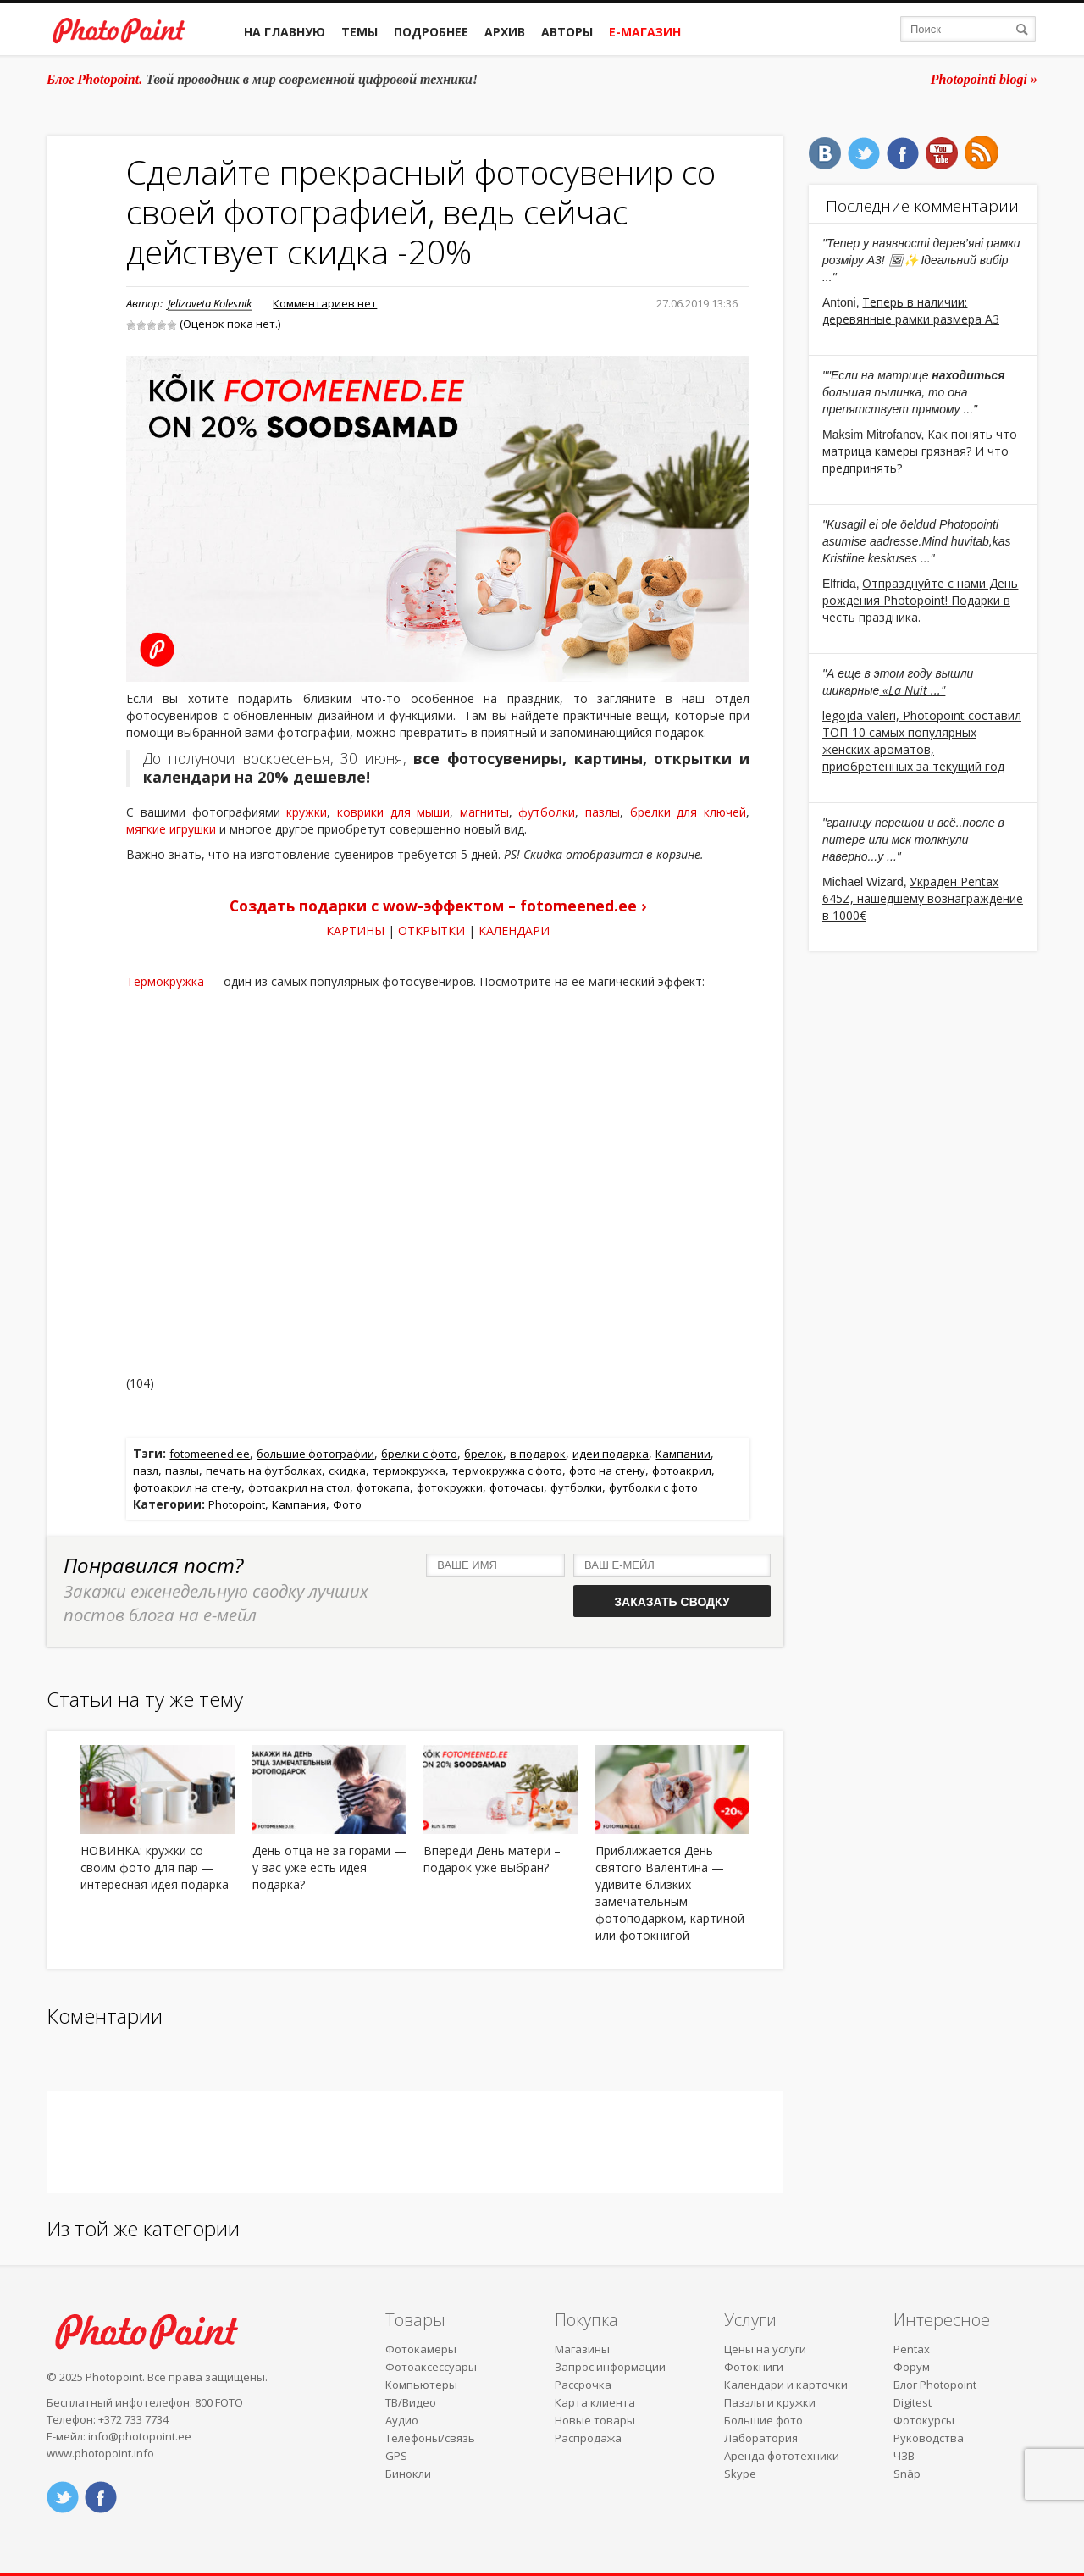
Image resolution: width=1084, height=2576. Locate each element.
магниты (484, 812)
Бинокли (408, 2473)
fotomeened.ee (209, 1453)
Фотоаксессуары (431, 2366)
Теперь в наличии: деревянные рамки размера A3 (910, 310)
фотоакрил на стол (299, 1487)
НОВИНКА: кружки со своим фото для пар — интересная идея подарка (154, 1867)
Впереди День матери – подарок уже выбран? (492, 1858)
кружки (306, 812)
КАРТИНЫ (355, 930)
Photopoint (236, 1504)
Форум (911, 2366)
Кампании (683, 1453)
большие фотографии (315, 1453)
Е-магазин (645, 32)
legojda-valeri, (862, 715)
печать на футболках (264, 1470)
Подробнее (431, 32)
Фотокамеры (420, 2349)
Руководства (928, 2438)
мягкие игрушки (171, 829)
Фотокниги (753, 2366)
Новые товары (595, 2420)
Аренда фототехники (781, 2455)
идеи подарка (610, 1453)
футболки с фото (653, 1487)
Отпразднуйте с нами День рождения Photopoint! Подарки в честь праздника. (920, 600)
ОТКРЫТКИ (431, 930)
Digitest (912, 2402)
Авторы (567, 32)
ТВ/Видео (410, 2402)
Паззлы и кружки (770, 2402)
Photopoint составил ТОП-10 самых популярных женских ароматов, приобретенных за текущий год (921, 740)
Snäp (907, 2473)
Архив (504, 32)
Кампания (299, 1504)
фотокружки (450, 1487)
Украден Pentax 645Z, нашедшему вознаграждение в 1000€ (922, 898)
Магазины (582, 2349)
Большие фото (763, 2420)
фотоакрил (681, 1470)
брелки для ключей (688, 812)
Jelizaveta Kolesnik (210, 303)
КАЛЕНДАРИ (514, 930)
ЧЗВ (904, 2455)
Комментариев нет (325, 303)
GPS (396, 2455)
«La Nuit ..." (912, 690)
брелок (483, 1453)
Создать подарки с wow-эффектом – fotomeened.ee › (438, 905)
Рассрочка (583, 2384)
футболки (546, 812)
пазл (145, 1470)
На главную (284, 32)
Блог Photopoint (934, 2384)
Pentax (911, 2349)
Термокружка (165, 981)
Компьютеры (421, 2384)
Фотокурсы (923, 2420)
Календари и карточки (786, 2384)
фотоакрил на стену (187, 1487)
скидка (347, 1470)
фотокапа (383, 1487)
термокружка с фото (507, 1470)
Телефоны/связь (430, 2438)
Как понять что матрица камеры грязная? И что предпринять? (919, 451)
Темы (359, 32)
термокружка (409, 1470)
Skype (740, 2473)
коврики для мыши (393, 812)
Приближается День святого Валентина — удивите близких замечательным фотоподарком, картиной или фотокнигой (669, 1892)
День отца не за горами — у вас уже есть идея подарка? (329, 1867)
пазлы (602, 812)
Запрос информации (610, 2366)
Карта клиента (595, 2402)
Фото (347, 1504)
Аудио (401, 2420)
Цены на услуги (765, 2349)
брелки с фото (419, 1453)
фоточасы (516, 1487)
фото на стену (607, 1470)
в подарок (538, 1453)
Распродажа (588, 2438)
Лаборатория (761, 2438)
